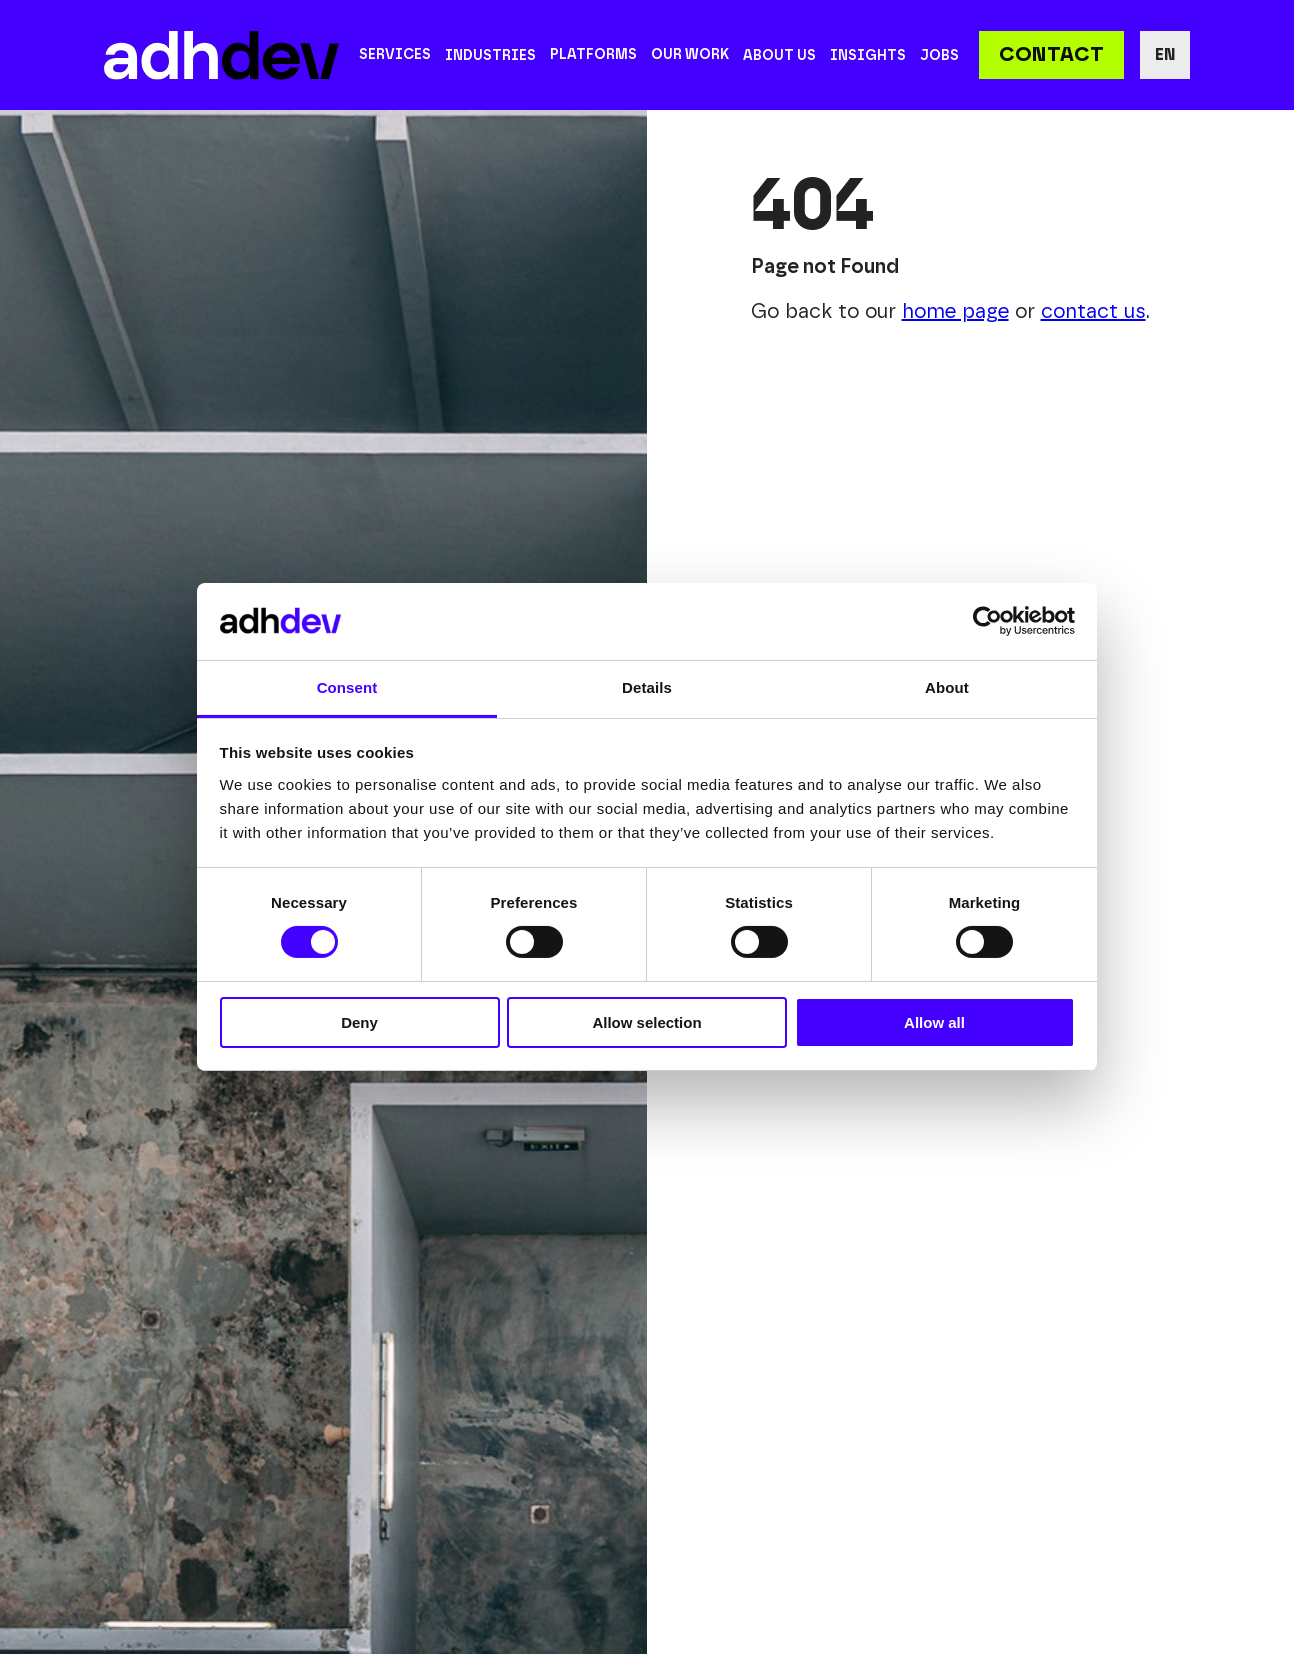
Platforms (593, 55)
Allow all (934, 1022)
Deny (359, 1022)
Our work (690, 55)
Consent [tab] (347, 687)
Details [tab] (647, 687)
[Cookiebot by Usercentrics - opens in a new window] (987, 621)
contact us (1093, 312)
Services (395, 55)
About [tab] (947, 687)
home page (955, 312)
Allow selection (646, 1022)
